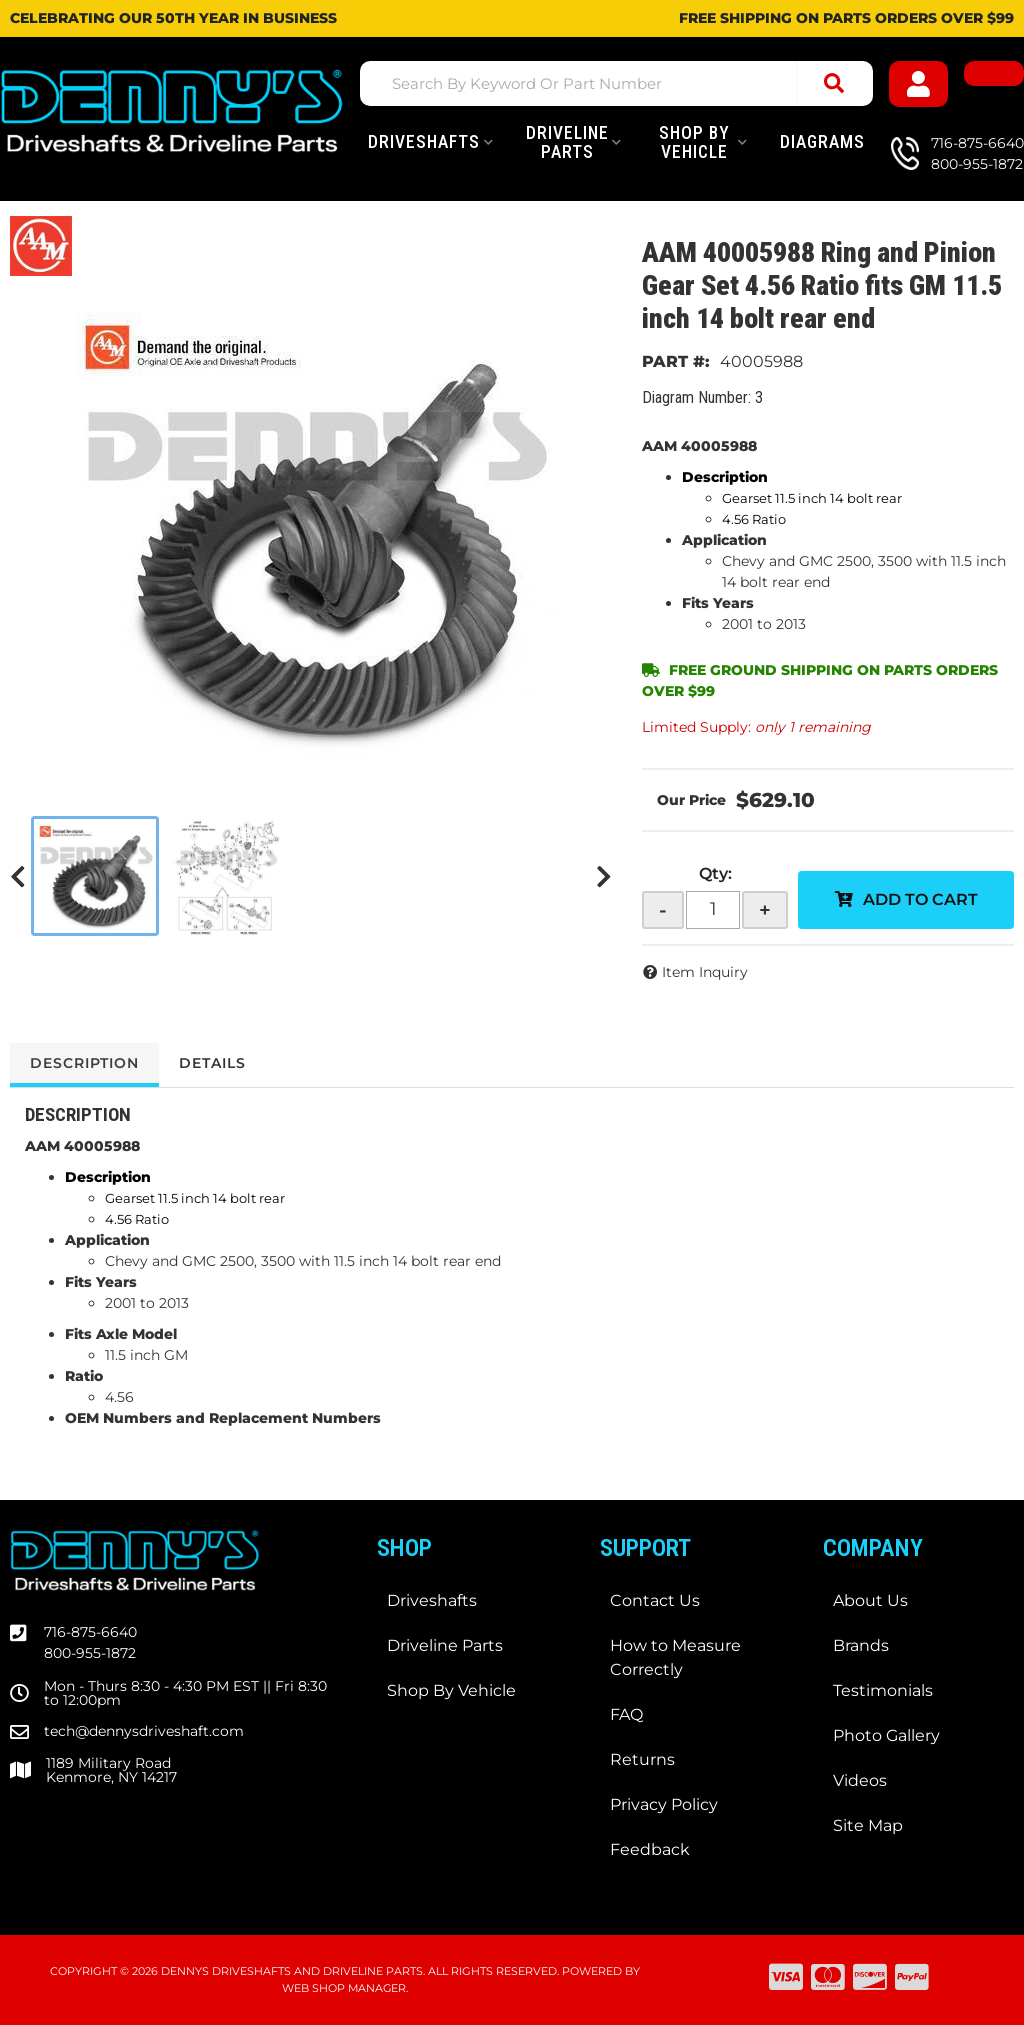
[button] (616, 83)
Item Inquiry (705, 972)
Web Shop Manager (344, 1988)
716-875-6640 (90, 1632)
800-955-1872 (90, 1653)
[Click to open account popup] (919, 84)
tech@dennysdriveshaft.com (144, 1731)
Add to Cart (920, 899)
